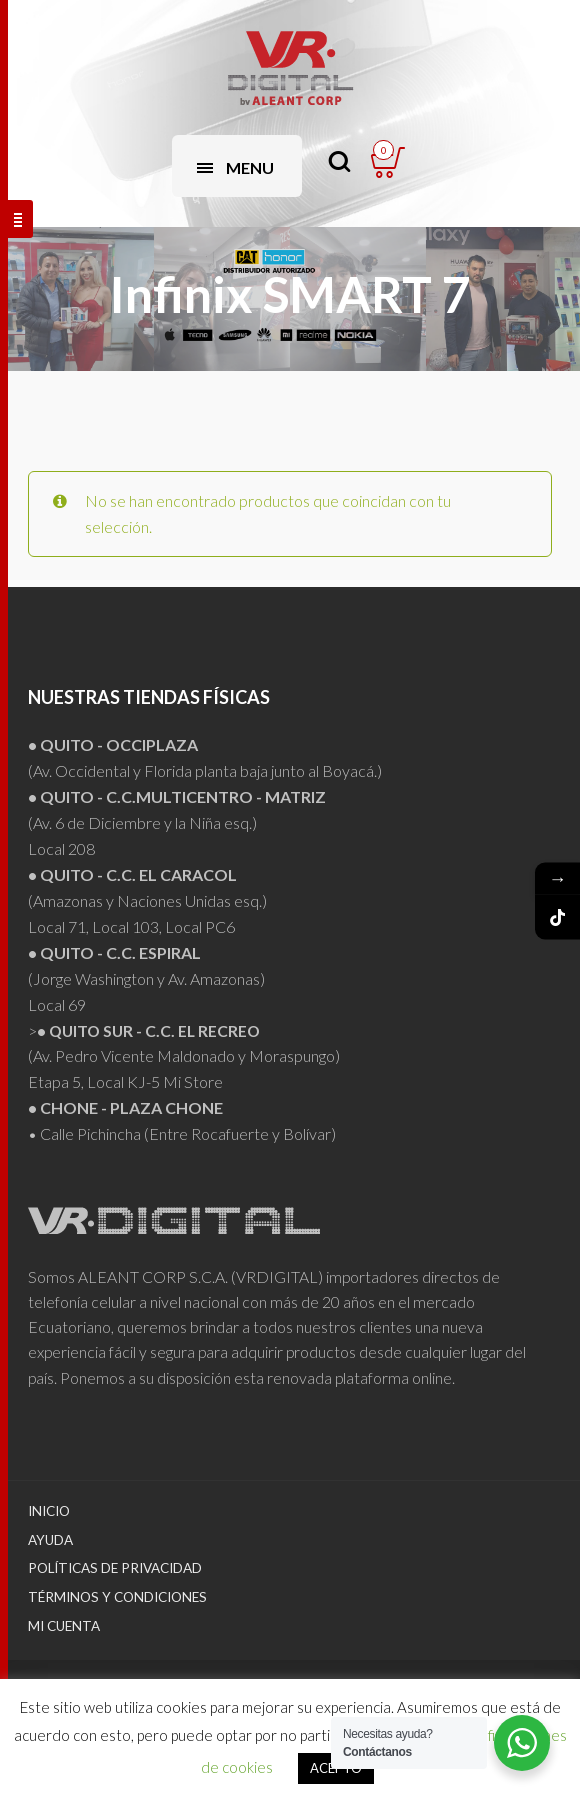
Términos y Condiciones (117, 1597)
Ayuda (50, 1540)
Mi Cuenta (64, 1626)
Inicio (49, 1511)
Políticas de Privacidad (115, 1568)
